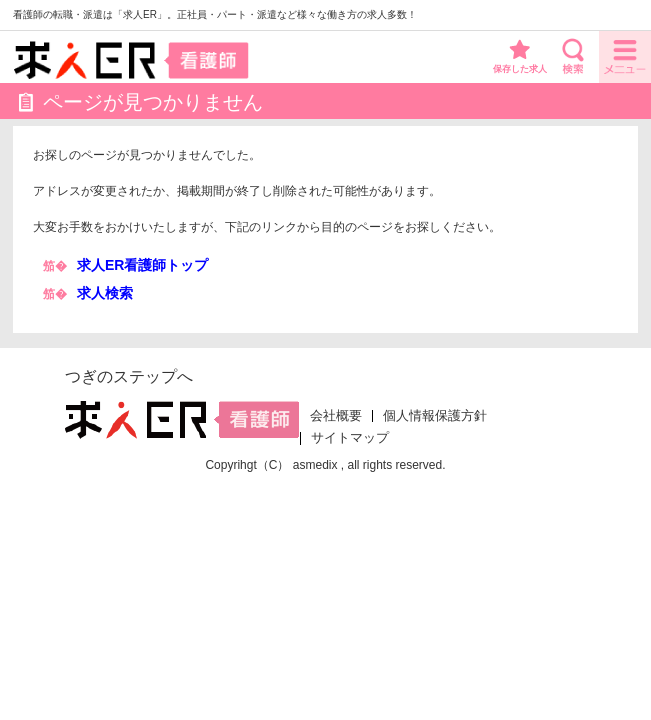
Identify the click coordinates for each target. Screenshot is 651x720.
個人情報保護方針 (435, 416)
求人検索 (105, 293)
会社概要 (336, 416)
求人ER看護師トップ (142, 265)
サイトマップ (350, 438)
